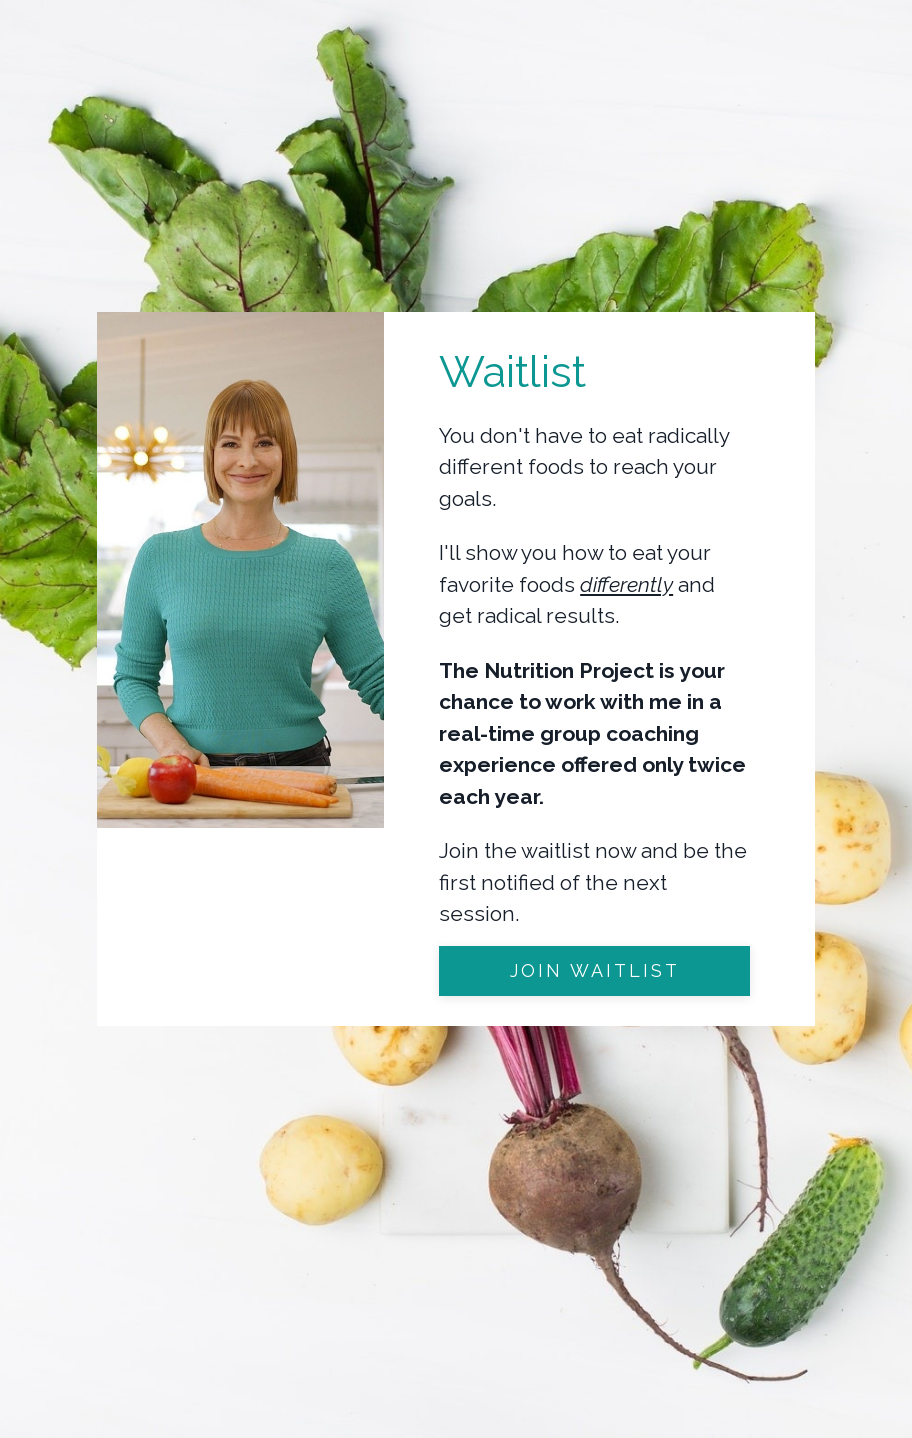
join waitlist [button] (595, 970)
